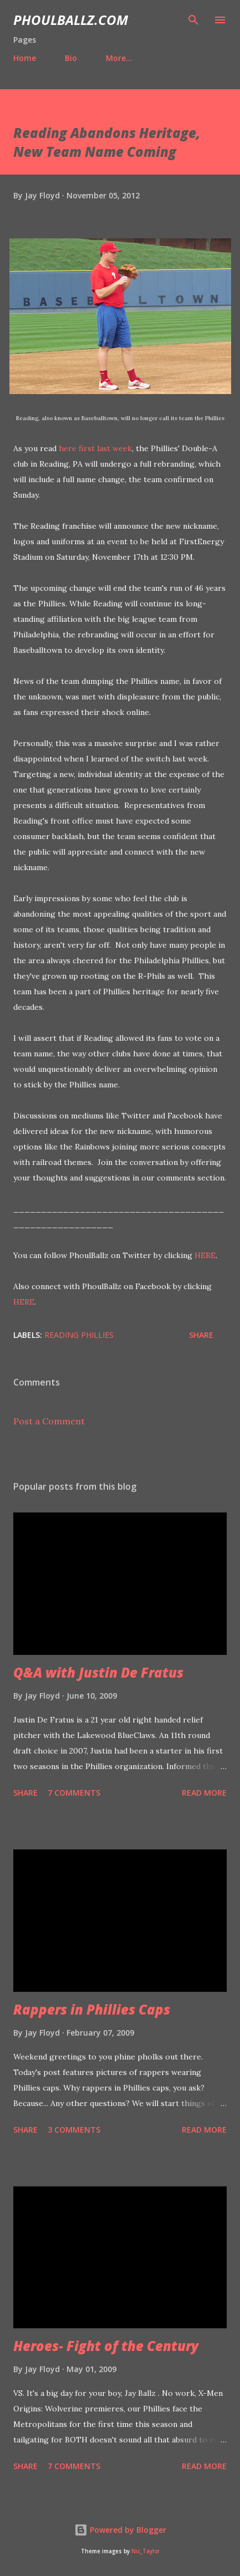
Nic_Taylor (145, 2551)
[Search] (193, 20)
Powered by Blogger (120, 2529)
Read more (204, 1792)
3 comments (74, 2129)
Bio (71, 58)
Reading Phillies (79, 1335)
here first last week (95, 448)
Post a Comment (49, 1421)
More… (119, 58)
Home (24, 58)
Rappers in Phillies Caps (91, 2009)
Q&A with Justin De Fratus (98, 1672)
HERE (205, 1255)
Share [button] (201, 1335)
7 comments (74, 1792)
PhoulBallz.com (70, 20)
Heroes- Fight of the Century (105, 2346)
